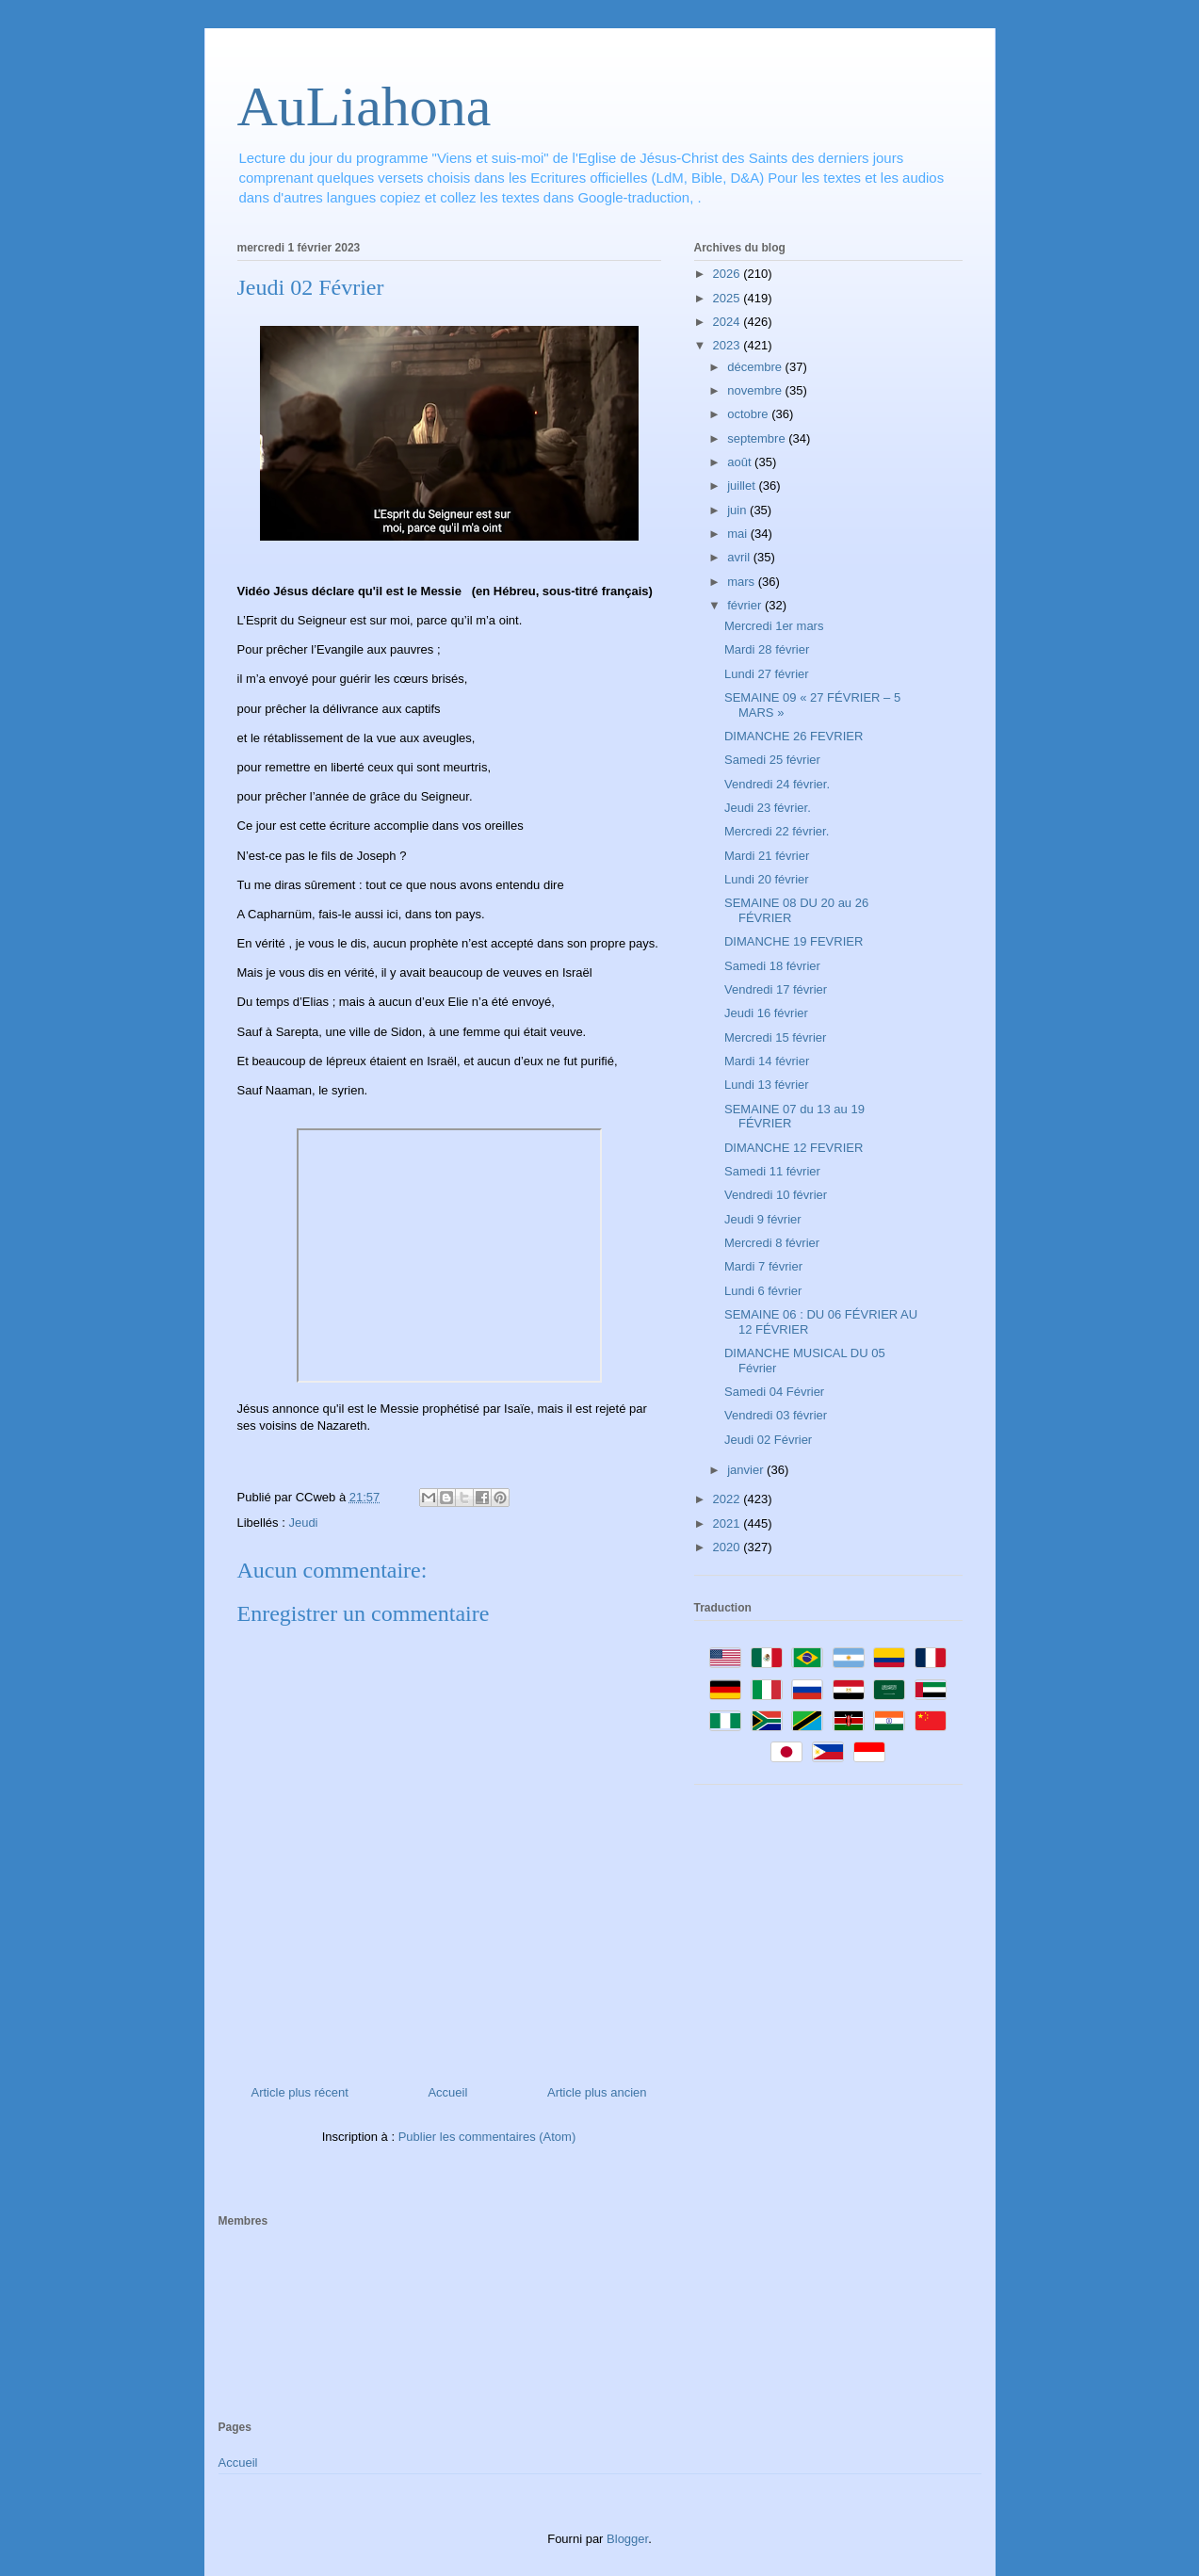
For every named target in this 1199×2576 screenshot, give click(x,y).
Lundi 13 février (766, 1084)
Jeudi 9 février (763, 1219)
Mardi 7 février (763, 1266)
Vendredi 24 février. (777, 784)
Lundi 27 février (766, 674)
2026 (728, 274)
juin (738, 510)
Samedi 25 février (772, 760)
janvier (747, 1470)
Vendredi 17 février (775, 989)
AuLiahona (364, 106)
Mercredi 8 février (771, 1243)
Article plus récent (299, 2092)
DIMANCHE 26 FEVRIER (793, 736)
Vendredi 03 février (775, 1415)
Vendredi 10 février (775, 1195)
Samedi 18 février (772, 966)
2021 (728, 1523)
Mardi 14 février (766, 1061)
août (740, 462)
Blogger (627, 2539)
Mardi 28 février (766, 649)
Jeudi (302, 1522)
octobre (749, 414)
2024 (728, 322)
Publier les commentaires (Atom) (487, 2137)
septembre (757, 438)
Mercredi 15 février (775, 1037)
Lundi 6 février (763, 1291)
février (746, 605)
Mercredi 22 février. (776, 831)
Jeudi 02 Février (768, 1440)
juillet (742, 485)
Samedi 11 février (772, 1171)
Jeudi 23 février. (767, 808)
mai (739, 534)
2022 (728, 1499)
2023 (728, 345)
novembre (756, 390)
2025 (728, 298)
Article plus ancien (597, 2092)
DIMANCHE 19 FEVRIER (793, 941)
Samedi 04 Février (774, 1392)
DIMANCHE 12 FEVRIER (793, 1148)
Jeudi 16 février (766, 1013)
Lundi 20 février (766, 879)
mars (742, 582)
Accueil (447, 2092)
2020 (728, 1547)
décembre (756, 367)
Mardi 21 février (766, 856)
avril (740, 557)
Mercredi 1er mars (773, 626)
